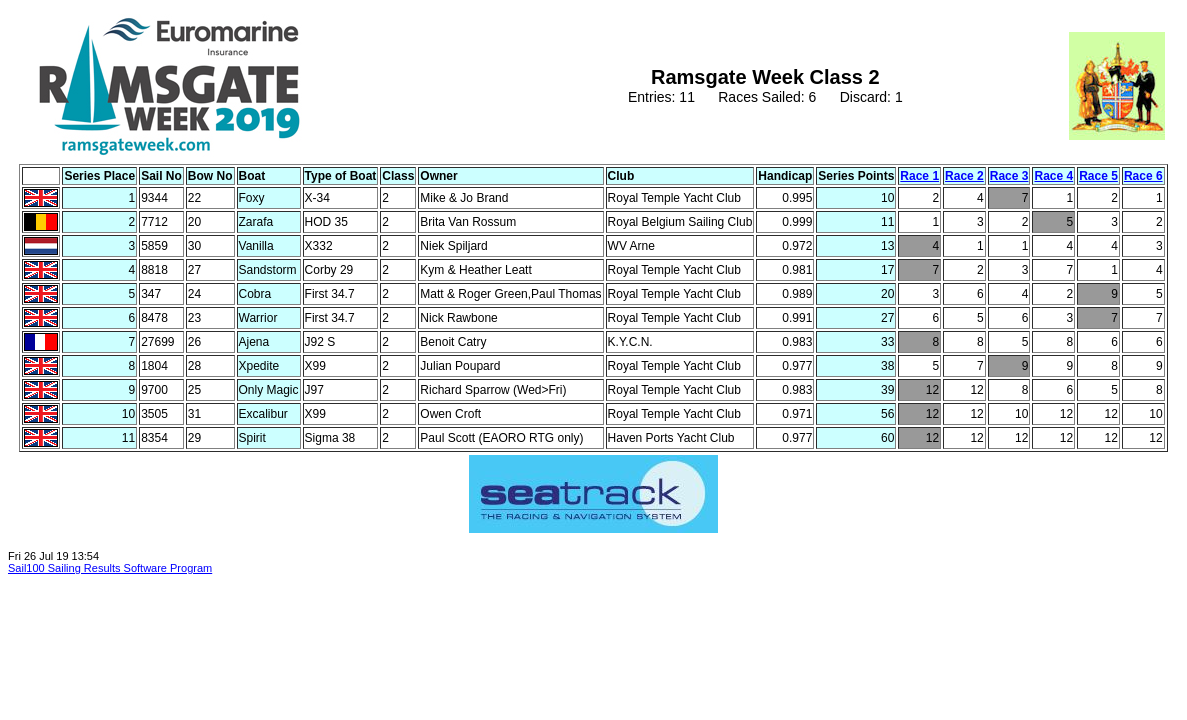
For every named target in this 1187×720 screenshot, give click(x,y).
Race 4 (1053, 176)
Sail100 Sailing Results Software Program (110, 568)
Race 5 (1098, 176)
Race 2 (964, 176)
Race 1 (919, 176)
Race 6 (1143, 176)
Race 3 (1009, 176)
